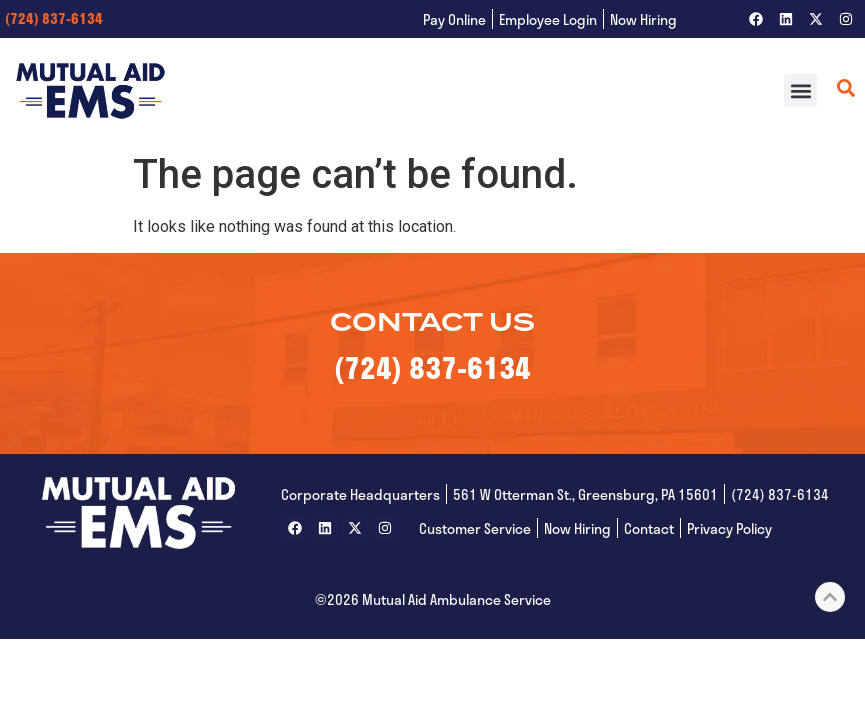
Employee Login (548, 19)
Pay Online (454, 19)
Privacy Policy (729, 528)
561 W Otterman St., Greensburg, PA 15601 (585, 494)
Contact (649, 528)
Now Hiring (643, 19)
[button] (800, 90)
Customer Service (475, 528)
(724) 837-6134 (54, 18)
